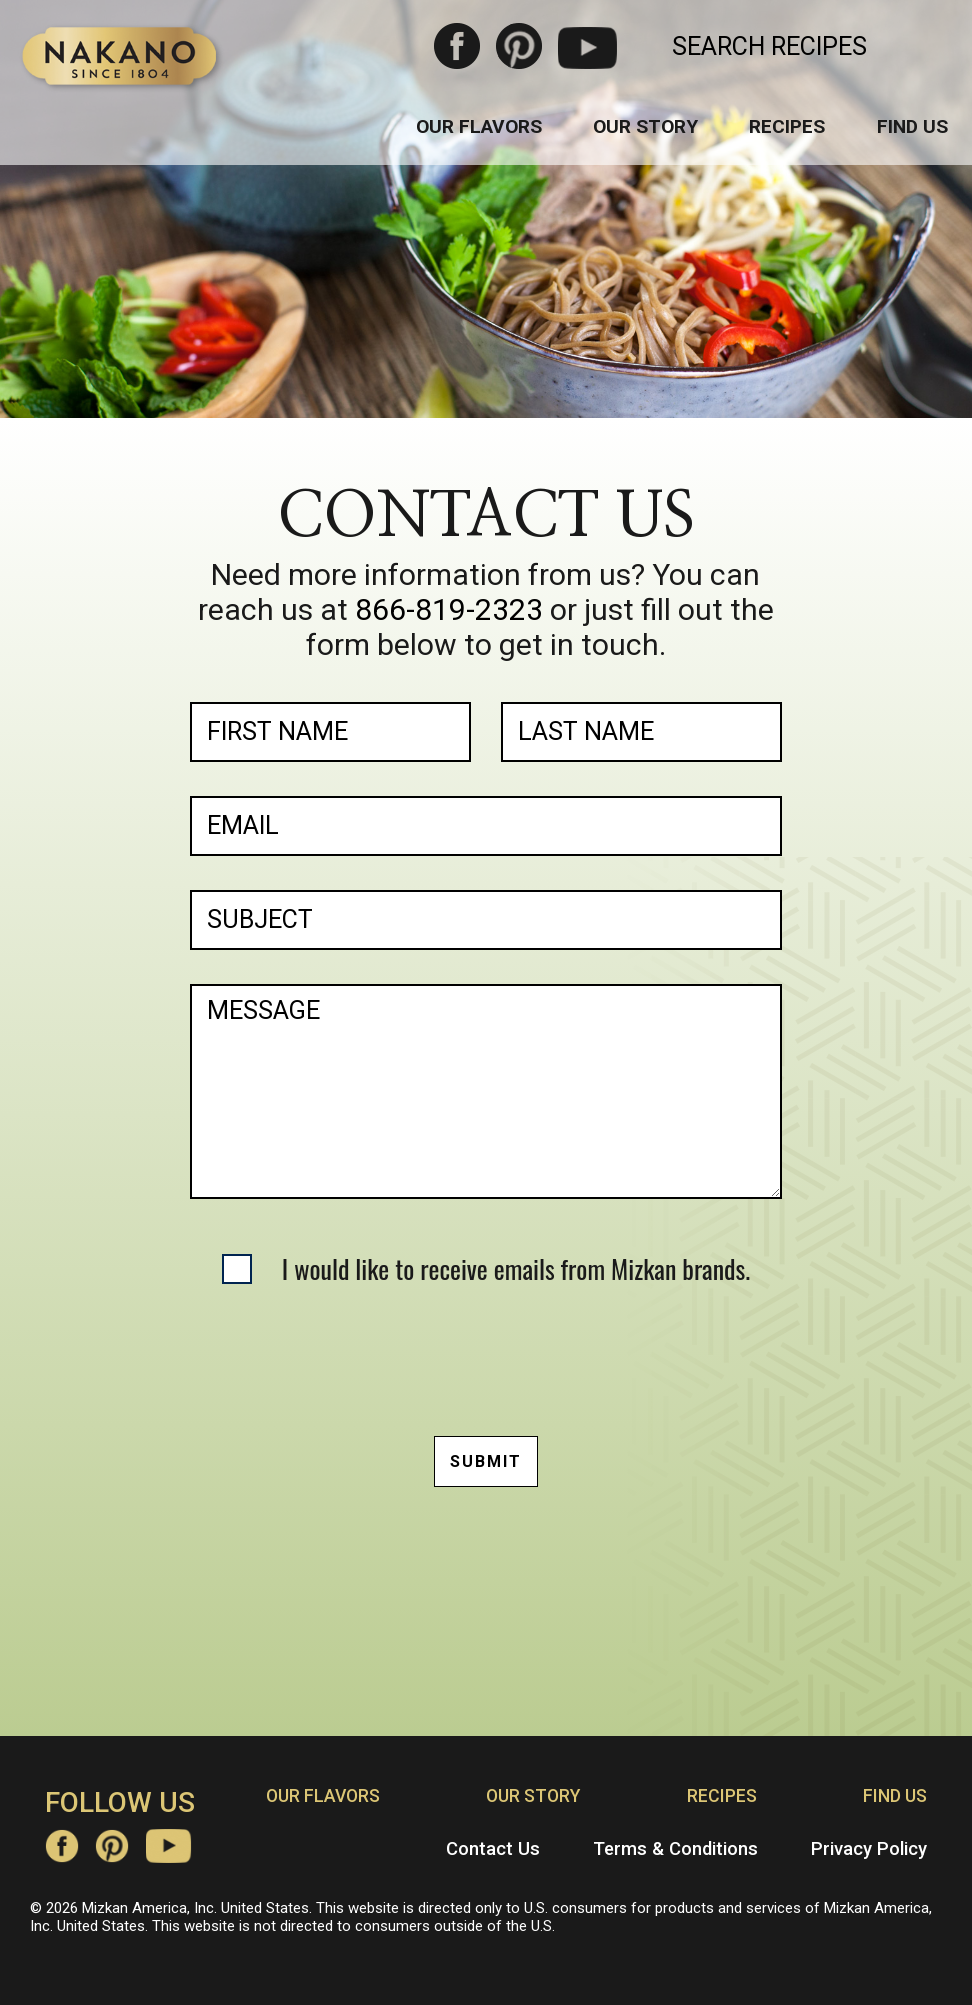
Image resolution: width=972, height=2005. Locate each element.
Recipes (787, 126)
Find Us (912, 126)
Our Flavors (479, 126)
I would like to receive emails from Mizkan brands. (516, 1268)
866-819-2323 (449, 609)
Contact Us (493, 1848)
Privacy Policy (869, 1848)
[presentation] (486, 1357)
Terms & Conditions (675, 1848)
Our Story (645, 126)
